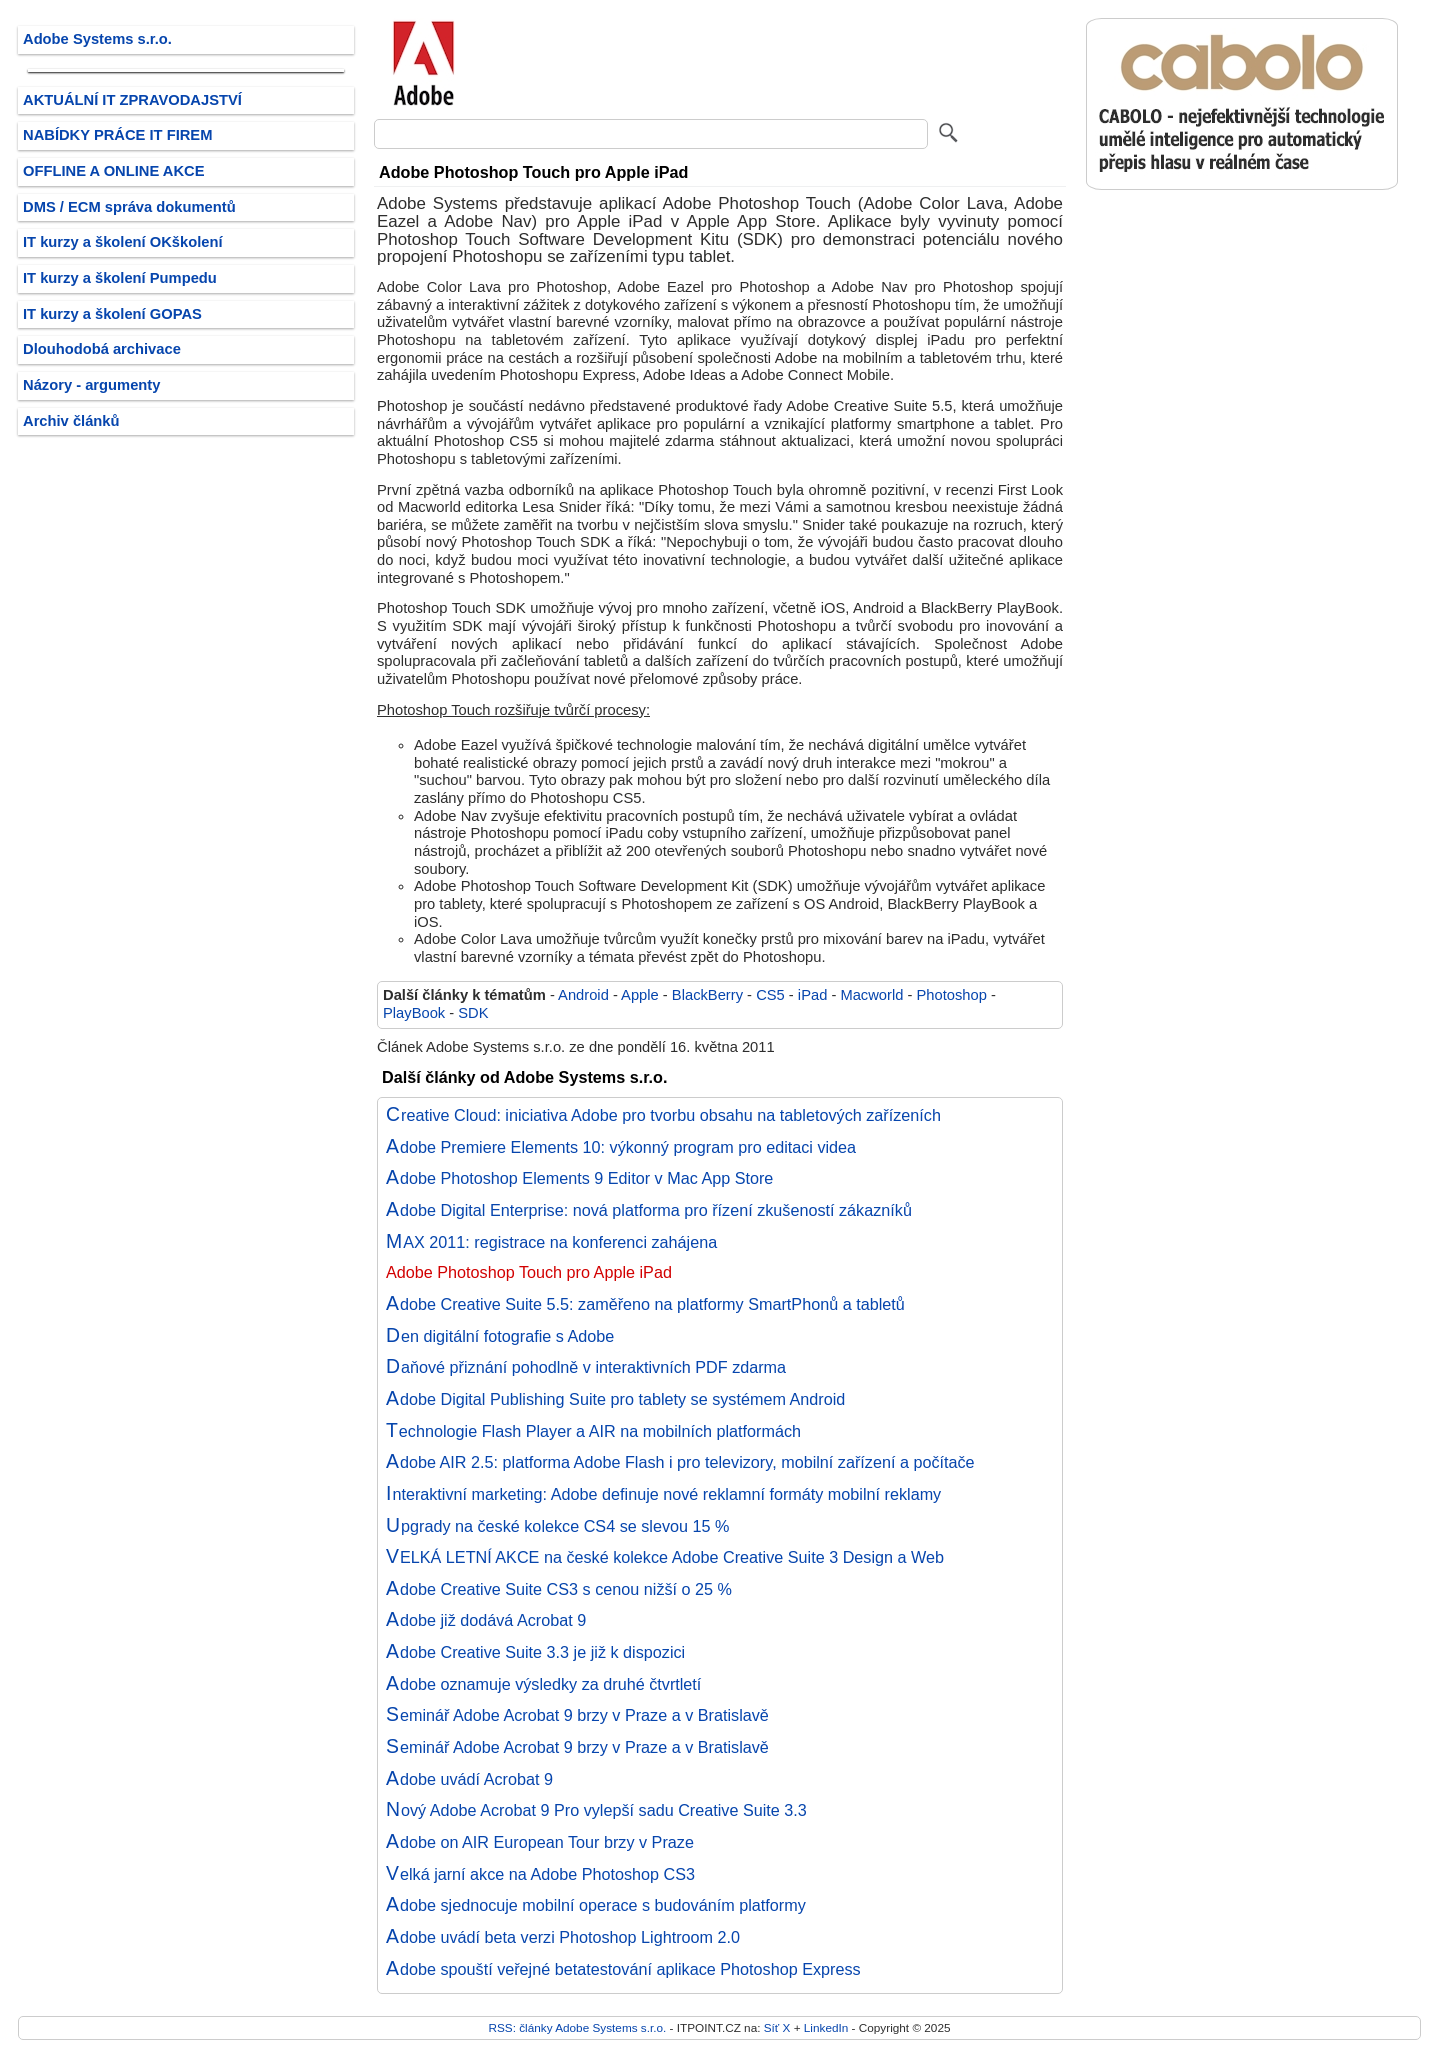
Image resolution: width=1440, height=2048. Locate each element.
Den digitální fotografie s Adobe (500, 1336)
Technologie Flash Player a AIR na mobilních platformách (593, 1431)
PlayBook (414, 1013)
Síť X (777, 2027)
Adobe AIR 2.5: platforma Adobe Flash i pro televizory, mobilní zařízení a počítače (680, 1462)
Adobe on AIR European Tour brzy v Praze (540, 1842)
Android (583, 995)
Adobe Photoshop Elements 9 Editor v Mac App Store (579, 1178)
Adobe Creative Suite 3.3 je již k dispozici (535, 1652)
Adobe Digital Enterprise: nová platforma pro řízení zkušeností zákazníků (649, 1210)
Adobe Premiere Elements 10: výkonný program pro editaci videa (621, 1147)
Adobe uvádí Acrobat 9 (469, 1779)
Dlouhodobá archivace (102, 349)
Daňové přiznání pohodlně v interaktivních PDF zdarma (586, 1367)
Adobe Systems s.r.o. (97, 39)
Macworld (871, 995)
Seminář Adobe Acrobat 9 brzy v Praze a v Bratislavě (577, 1715)
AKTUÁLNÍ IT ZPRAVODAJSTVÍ (132, 100)
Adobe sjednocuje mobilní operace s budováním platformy (596, 1905)
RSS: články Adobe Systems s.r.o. (577, 2027)
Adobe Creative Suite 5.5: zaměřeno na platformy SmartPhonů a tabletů (645, 1304)
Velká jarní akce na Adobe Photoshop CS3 (540, 1874)
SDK (473, 1013)
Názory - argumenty (91, 385)
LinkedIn (826, 2027)
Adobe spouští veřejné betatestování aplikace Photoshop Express (623, 1969)
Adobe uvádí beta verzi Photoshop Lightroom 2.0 (563, 1937)
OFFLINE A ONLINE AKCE (114, 171)
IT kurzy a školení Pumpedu (120, 278)
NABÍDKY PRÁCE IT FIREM (117, 135)
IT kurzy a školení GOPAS (112, 314)
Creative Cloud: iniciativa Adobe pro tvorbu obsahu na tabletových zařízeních (663, 1115)
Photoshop (952, 995)
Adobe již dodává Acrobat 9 (486, 1620)
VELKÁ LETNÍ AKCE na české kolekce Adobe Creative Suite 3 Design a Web (665, 1557)
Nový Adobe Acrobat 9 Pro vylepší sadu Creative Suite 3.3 (596, 1810)
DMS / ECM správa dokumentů (129, 207)
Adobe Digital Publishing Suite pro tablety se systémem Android (615, 1399)
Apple (640, 995)
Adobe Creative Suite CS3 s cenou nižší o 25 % (559, 1589)
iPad (812, 995)
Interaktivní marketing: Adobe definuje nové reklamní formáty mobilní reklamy (663, 1494)
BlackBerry (707, 995)
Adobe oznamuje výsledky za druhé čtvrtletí (543, 1684)
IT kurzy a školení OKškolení (123, 242)
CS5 (770, 995)
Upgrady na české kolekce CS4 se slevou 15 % (557, 1526)
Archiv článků (71, 421)
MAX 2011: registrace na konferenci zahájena (551, 1242)
